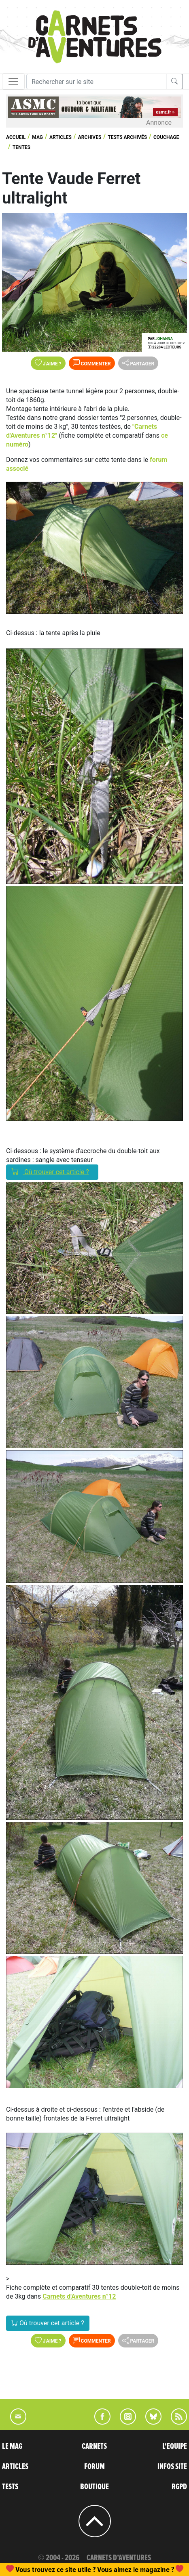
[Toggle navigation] (13, 81)
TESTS (10, 2487)
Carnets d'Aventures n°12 (79, 2296)
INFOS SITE (172, 2467)
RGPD (179, 2487)
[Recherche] (96, 81)
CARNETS (94, 2446)
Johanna (164, 339)
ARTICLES (15, 2467)
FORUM (94, 2467)
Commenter (92, 363)
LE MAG (12, 2446)
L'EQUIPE (174, 2446)
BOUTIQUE (94, 2487)
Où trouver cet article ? (52, 1171)
